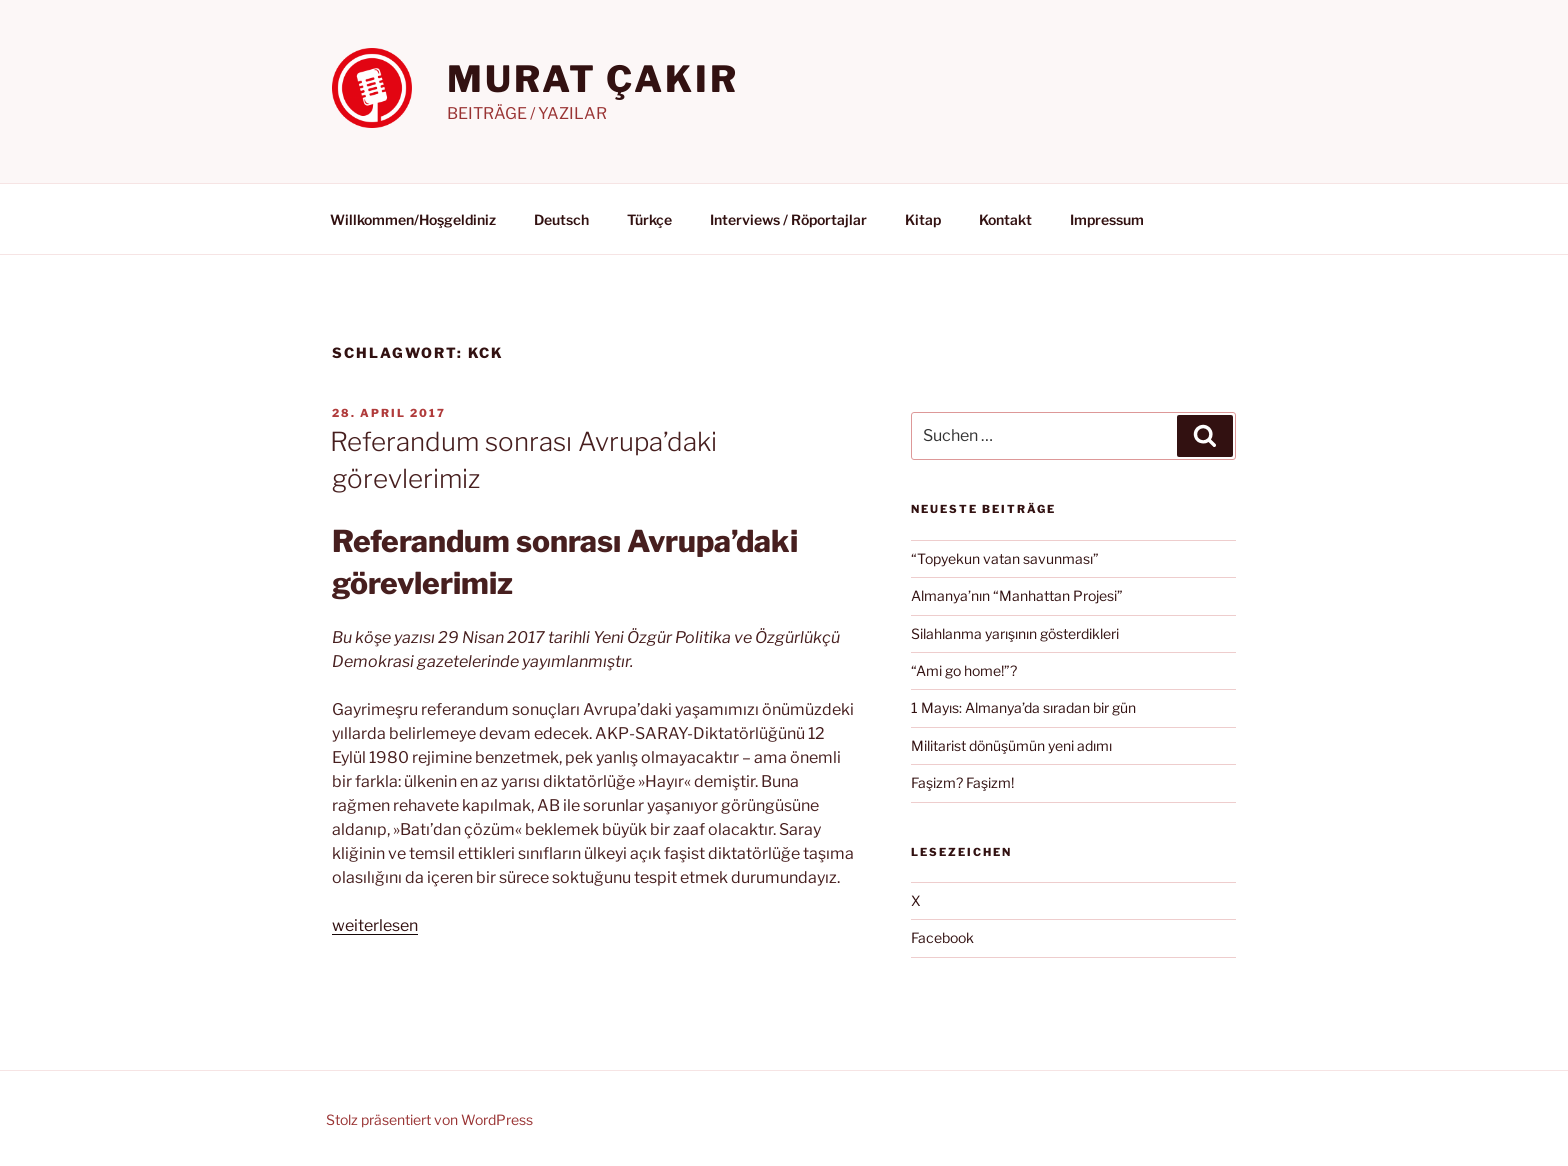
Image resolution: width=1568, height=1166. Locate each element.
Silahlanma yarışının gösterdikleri (1015, 633)
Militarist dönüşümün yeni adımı (1011, 745)
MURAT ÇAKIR (593, 79)
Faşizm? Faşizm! (962, 782)
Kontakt (1005, 219)
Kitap (923, 219)
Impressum (1107, 219)
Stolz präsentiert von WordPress (429, 1119)
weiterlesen (375, 925)
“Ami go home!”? (964, 670)
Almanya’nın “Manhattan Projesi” (1017, 595)
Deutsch (561, 219)
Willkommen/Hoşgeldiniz (413, 219)
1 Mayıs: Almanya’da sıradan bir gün (1023, 707)
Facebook (942, 937)
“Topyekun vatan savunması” (1005, 558)
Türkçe (649, 219)
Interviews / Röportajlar (788, 219)
